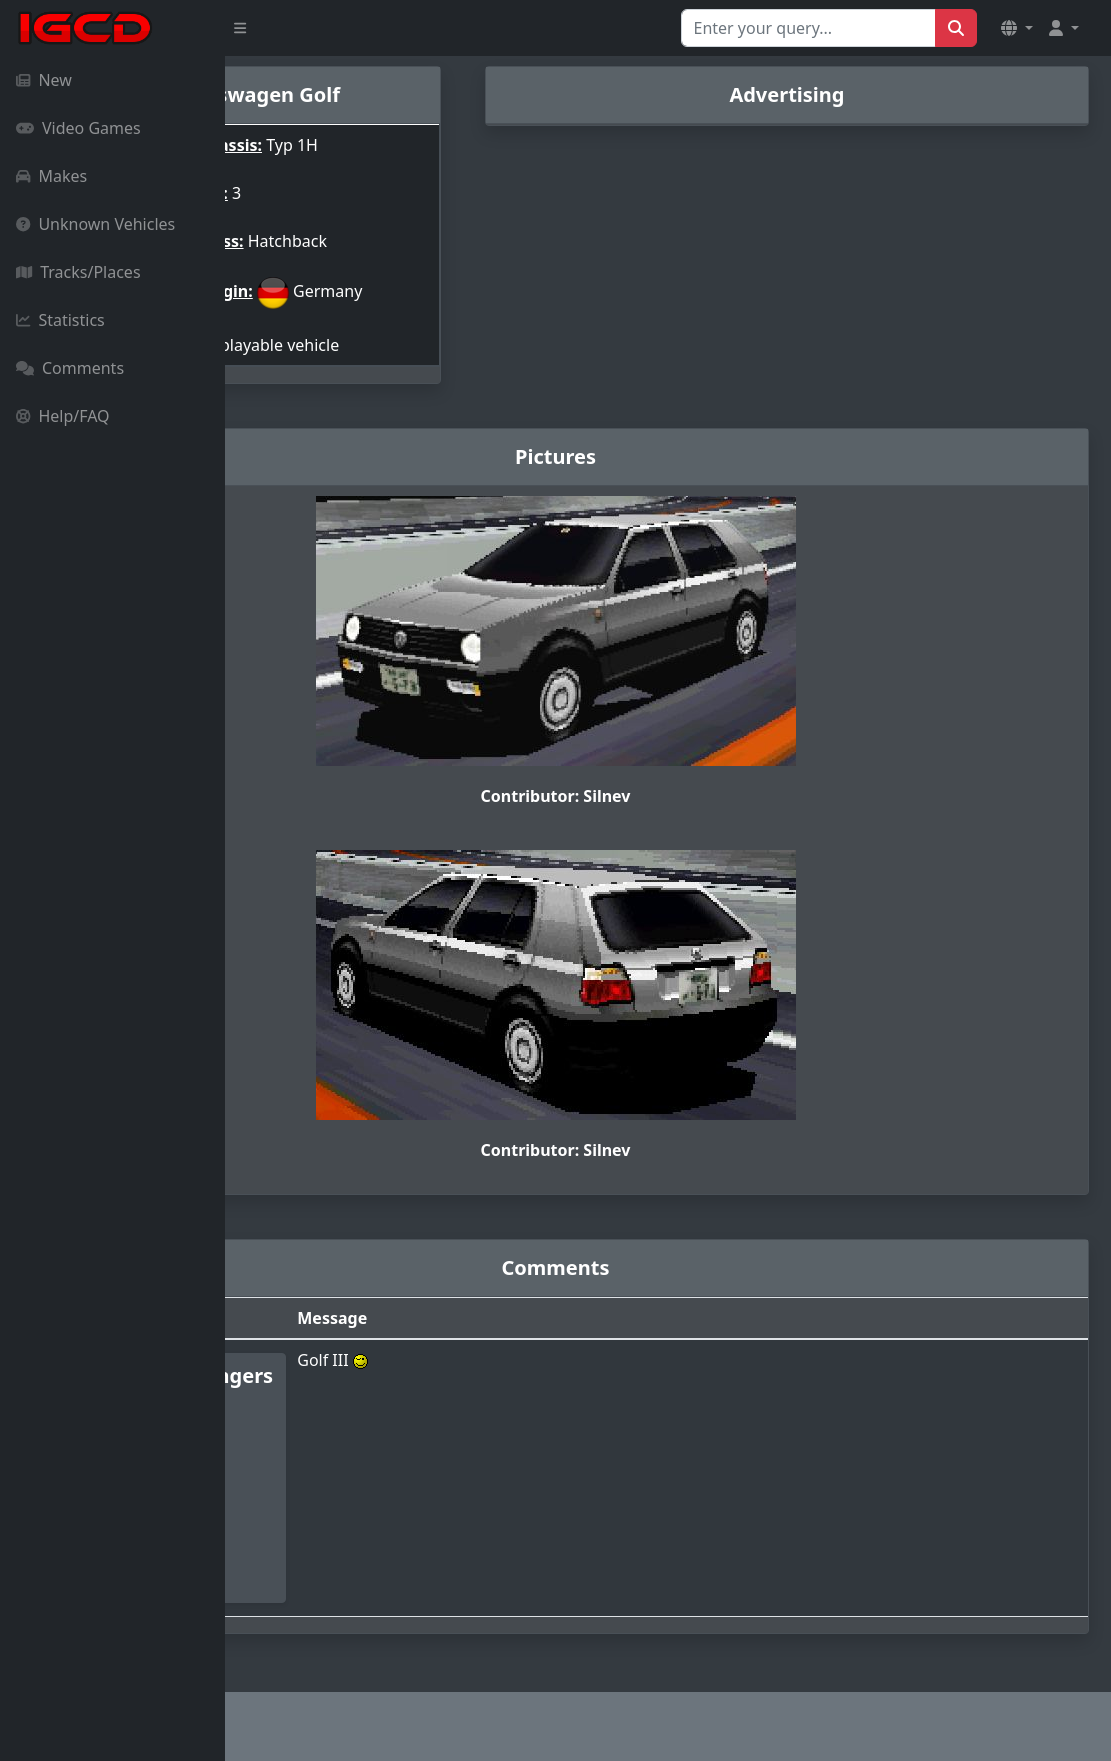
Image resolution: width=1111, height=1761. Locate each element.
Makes (51, 176)
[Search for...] (808, 28)
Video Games (78, 128)
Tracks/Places (78, 272)
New (44, 80)
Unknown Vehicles (95, 224)
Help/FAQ (63, 416)
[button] (1017, 28)
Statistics (60, 320)
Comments (70, 368)
